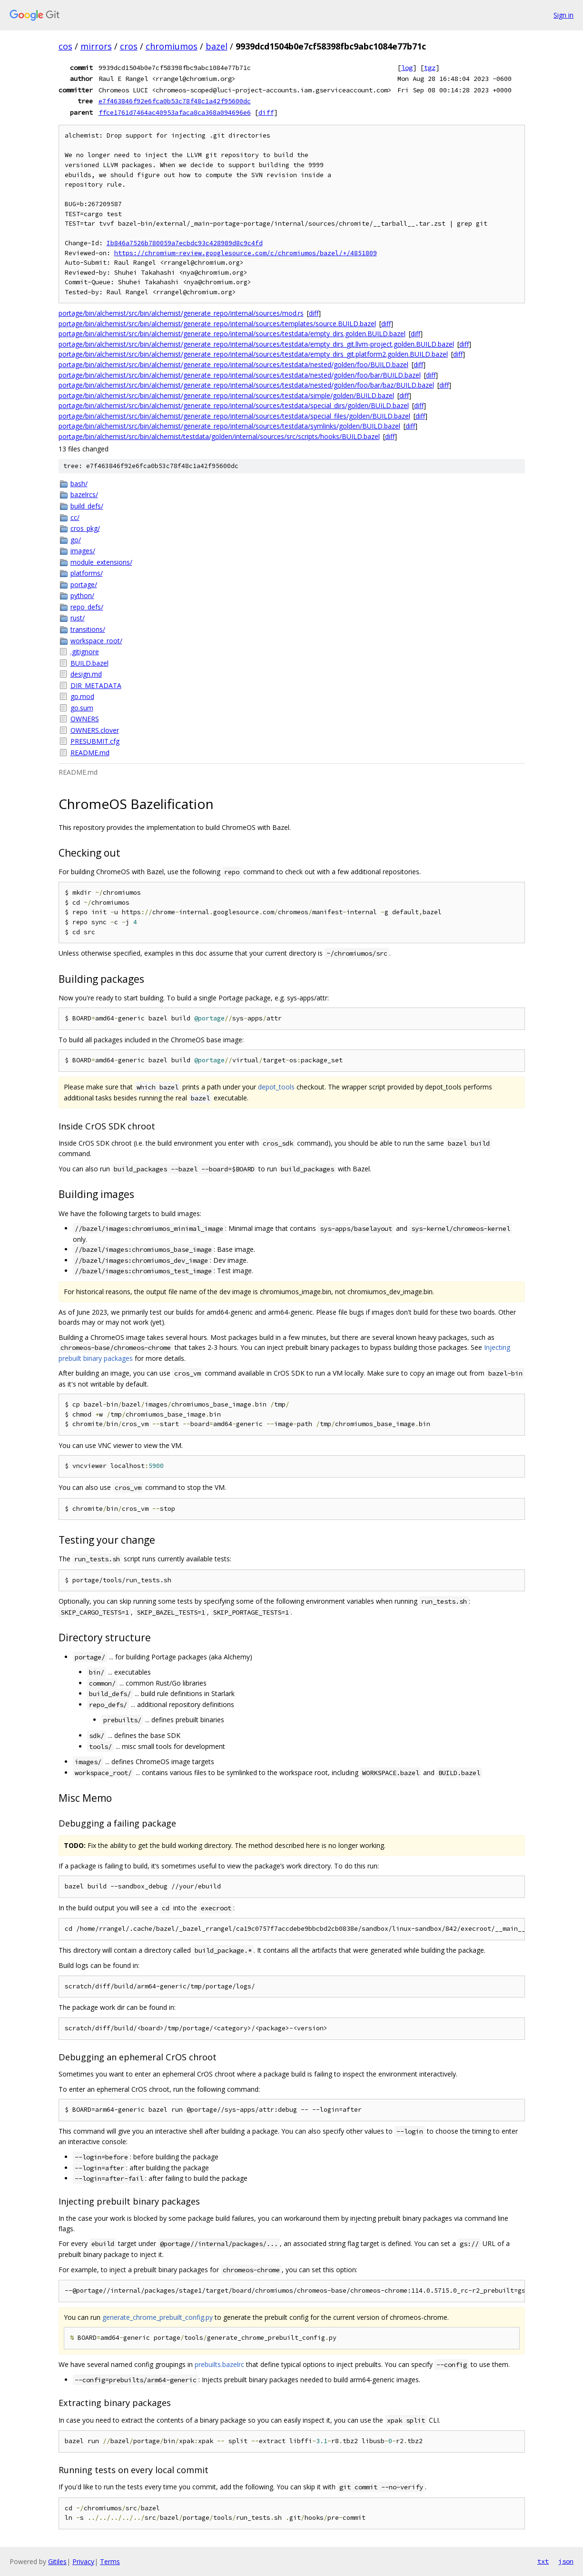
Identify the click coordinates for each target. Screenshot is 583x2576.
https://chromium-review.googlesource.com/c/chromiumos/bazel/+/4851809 (245, 253)
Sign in (563, 15)
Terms (110, 2561)
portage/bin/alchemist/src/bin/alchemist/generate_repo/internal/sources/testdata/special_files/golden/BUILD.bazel (234, 415)
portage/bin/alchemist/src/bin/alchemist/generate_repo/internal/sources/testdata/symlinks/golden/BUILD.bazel (229, 425)
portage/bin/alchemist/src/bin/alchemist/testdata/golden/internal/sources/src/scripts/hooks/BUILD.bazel (219, 436)
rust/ (77, 617)
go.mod (82, 696)
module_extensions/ (101, 562)
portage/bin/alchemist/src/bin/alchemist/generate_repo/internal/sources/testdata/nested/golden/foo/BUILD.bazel (233, 364)
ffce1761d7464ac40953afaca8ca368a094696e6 (175, 112)
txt (543, 2561)
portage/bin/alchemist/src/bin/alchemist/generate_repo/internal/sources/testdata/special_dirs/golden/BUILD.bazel (234, 405)
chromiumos (172, 46)
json (565, 2561)
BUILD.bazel (89, 663)
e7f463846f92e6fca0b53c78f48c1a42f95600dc (175, 101)
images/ (82, 550)
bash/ (79, 483)
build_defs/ (86, 505)
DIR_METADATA (95, 685)
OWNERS (84, 718)
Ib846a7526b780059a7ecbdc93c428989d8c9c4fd (185, 243)
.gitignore (84, 651)
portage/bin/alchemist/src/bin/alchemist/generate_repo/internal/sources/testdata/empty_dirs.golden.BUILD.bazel (232, 333)
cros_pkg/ (85, 528)
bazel (216, 46)
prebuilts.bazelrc (219, 2364)
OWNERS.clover (94, 730)
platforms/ (86, 573)
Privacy (83, 2561)
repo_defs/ (86, 606)
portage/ (83, 584)
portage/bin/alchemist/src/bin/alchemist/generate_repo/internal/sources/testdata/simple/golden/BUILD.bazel (226, 395)
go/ (75, 539)
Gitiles (57, 2561)
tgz (429, 67)
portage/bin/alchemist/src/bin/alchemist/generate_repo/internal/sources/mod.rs (181, 313)
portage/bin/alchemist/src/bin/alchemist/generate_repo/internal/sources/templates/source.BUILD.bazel (217, 323)
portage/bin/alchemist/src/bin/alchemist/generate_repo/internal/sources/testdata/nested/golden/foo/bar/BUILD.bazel (240, 374)
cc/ (74, 517)
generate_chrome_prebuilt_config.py (157, 2317)
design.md (86, 674)
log (407, 67)
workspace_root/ (96, 640)
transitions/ (87, 629)
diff (266, 112)
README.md (89, 752)
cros (129, 46)
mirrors (96, 46)
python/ (82, 595)
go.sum (81, 707)
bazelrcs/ (84, 494)
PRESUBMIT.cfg (94, 741)
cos (65, 46)
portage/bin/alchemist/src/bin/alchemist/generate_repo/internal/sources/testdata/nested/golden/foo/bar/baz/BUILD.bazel (246, 384)
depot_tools (276, 1086)
